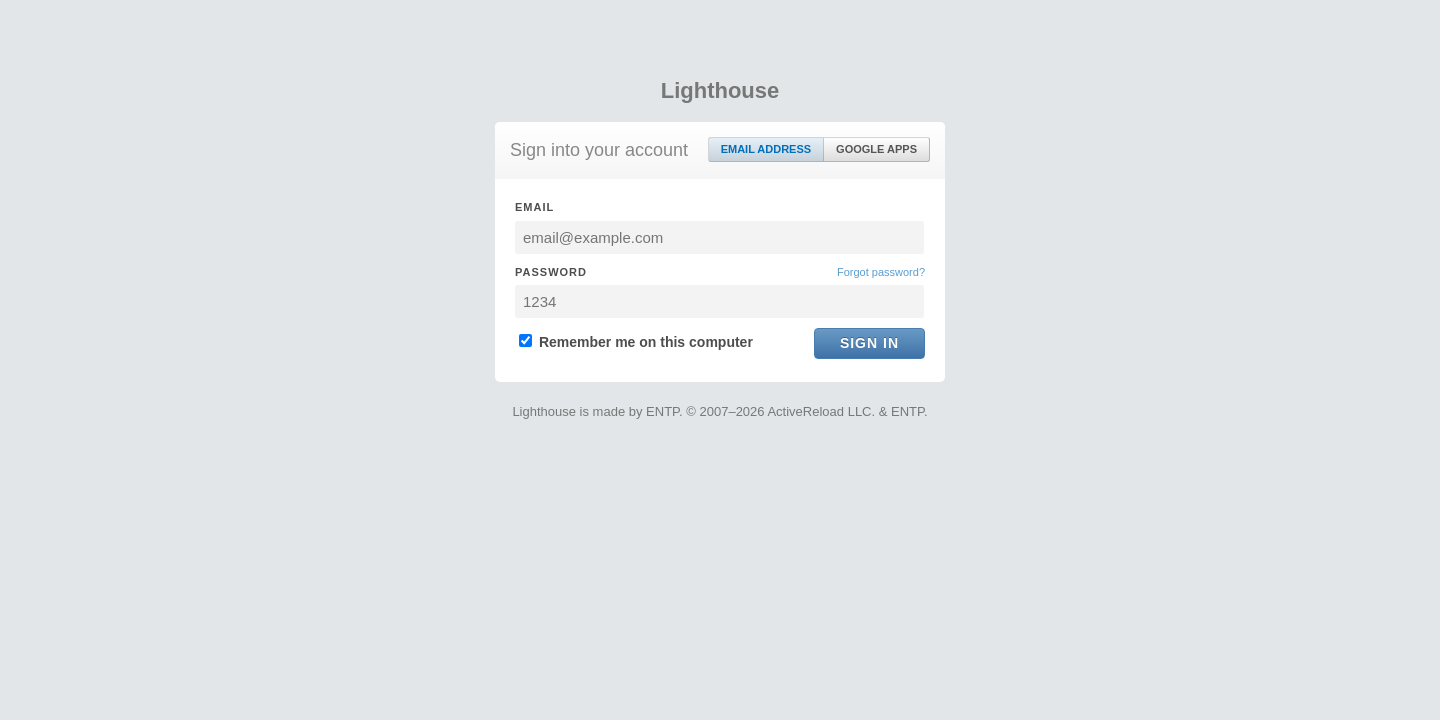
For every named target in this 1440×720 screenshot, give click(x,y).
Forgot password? (881, 272)
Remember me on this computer (636, 342)
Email (534, 207)
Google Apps (876, 149)
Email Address (766, 149)
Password (551, 272)
